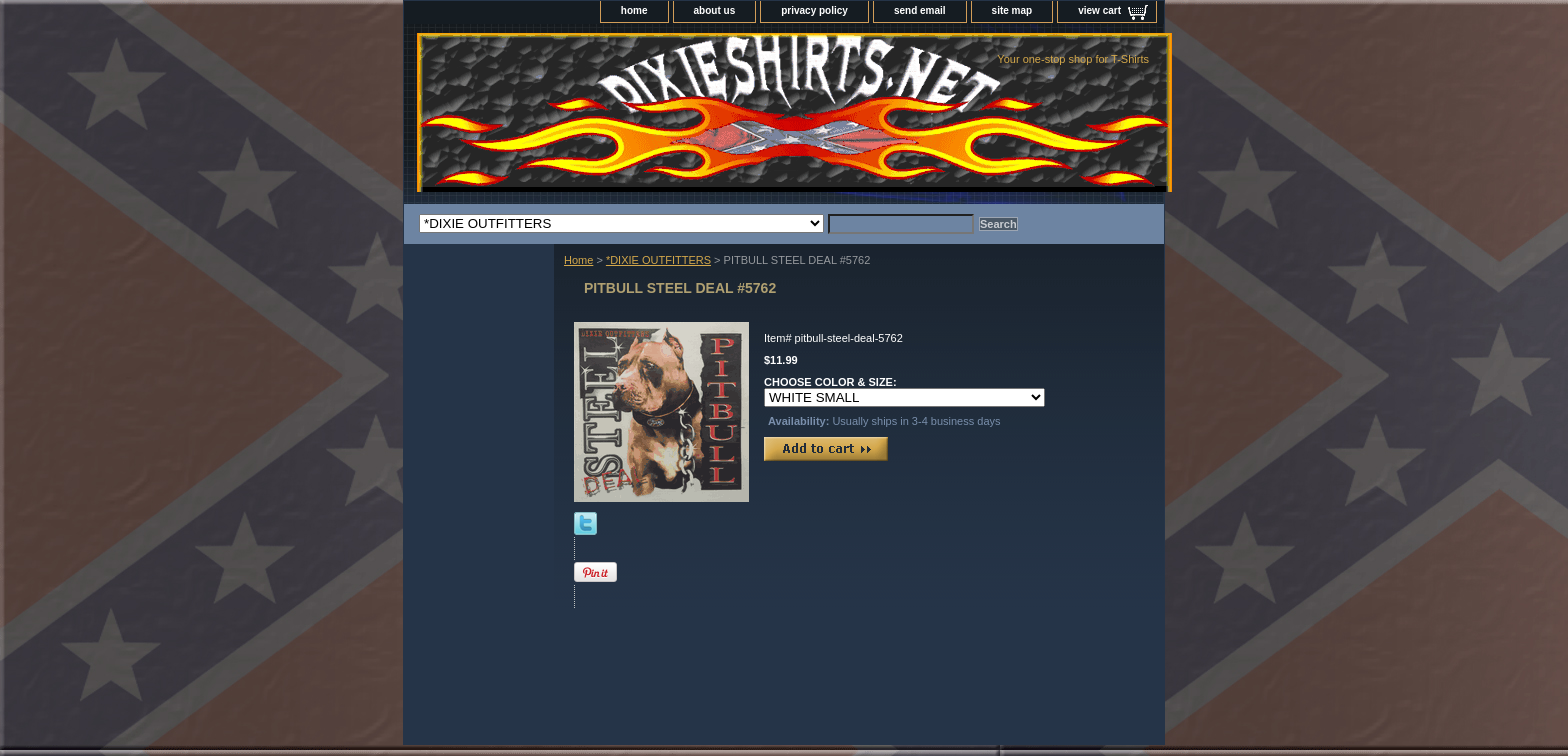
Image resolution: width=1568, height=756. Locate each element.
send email (920, 10)
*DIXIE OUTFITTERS (658, 260)
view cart (1099, 10)
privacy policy (814, 10)
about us (715, 10)
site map (1012, 10)
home (634, 10)
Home (578, 260)
